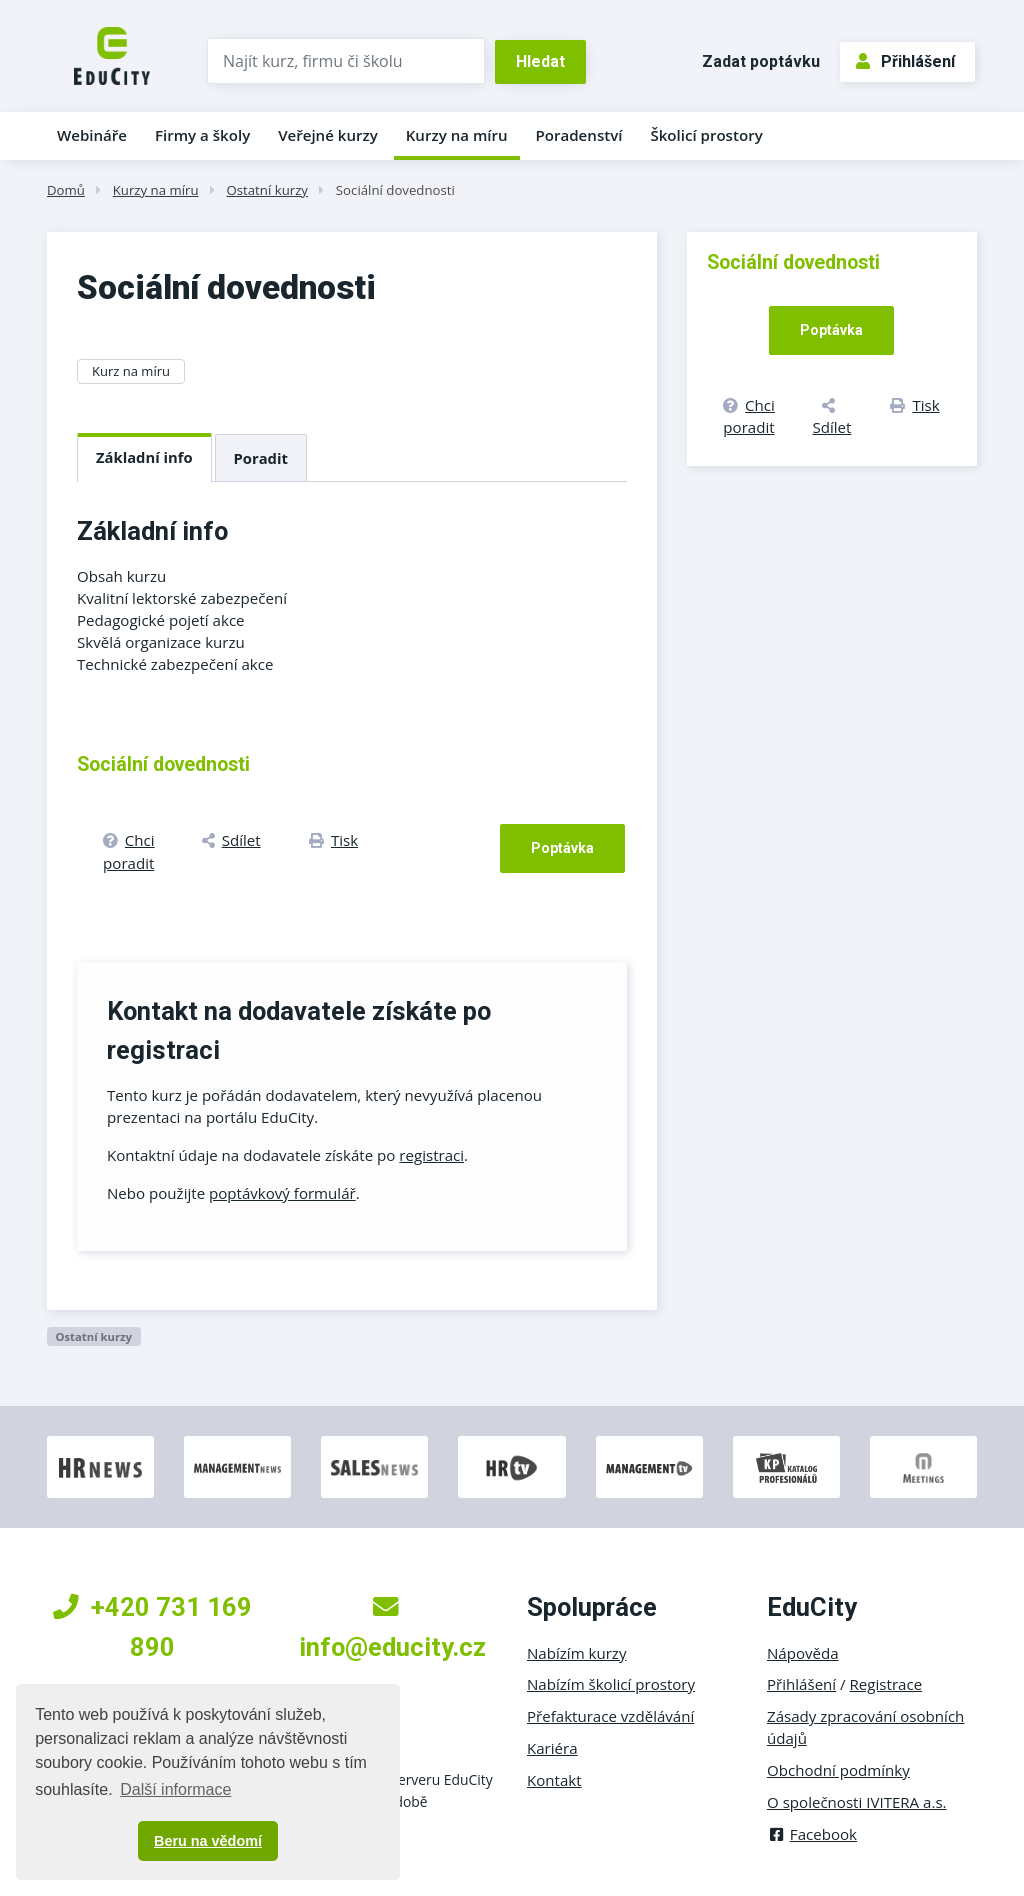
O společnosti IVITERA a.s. (857, 1802)
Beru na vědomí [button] (208, 1841)
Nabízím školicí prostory (611, 1684)
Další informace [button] (175, 1789)
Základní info (144, 457)
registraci (431, 1155)
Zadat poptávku (761, 61)
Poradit (261, 458)
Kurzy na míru (457, 135)
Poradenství (579, 135)
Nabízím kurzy (576, 1653)
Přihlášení (905, 61)
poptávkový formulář (282, 1193)
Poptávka (562, 848)
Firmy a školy (202, 135)
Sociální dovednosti (395, 190)
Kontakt (554, 1780)
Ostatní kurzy (267, 190)
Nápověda (803, 1653)
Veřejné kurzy (328, 135)
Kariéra (552, 1748)
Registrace (886, 1684)
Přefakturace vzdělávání (610, 1716)
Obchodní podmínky (838, 1770)
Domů (66, 190)
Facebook (812, 1834)
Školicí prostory (706, 135)
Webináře (92, 135)
